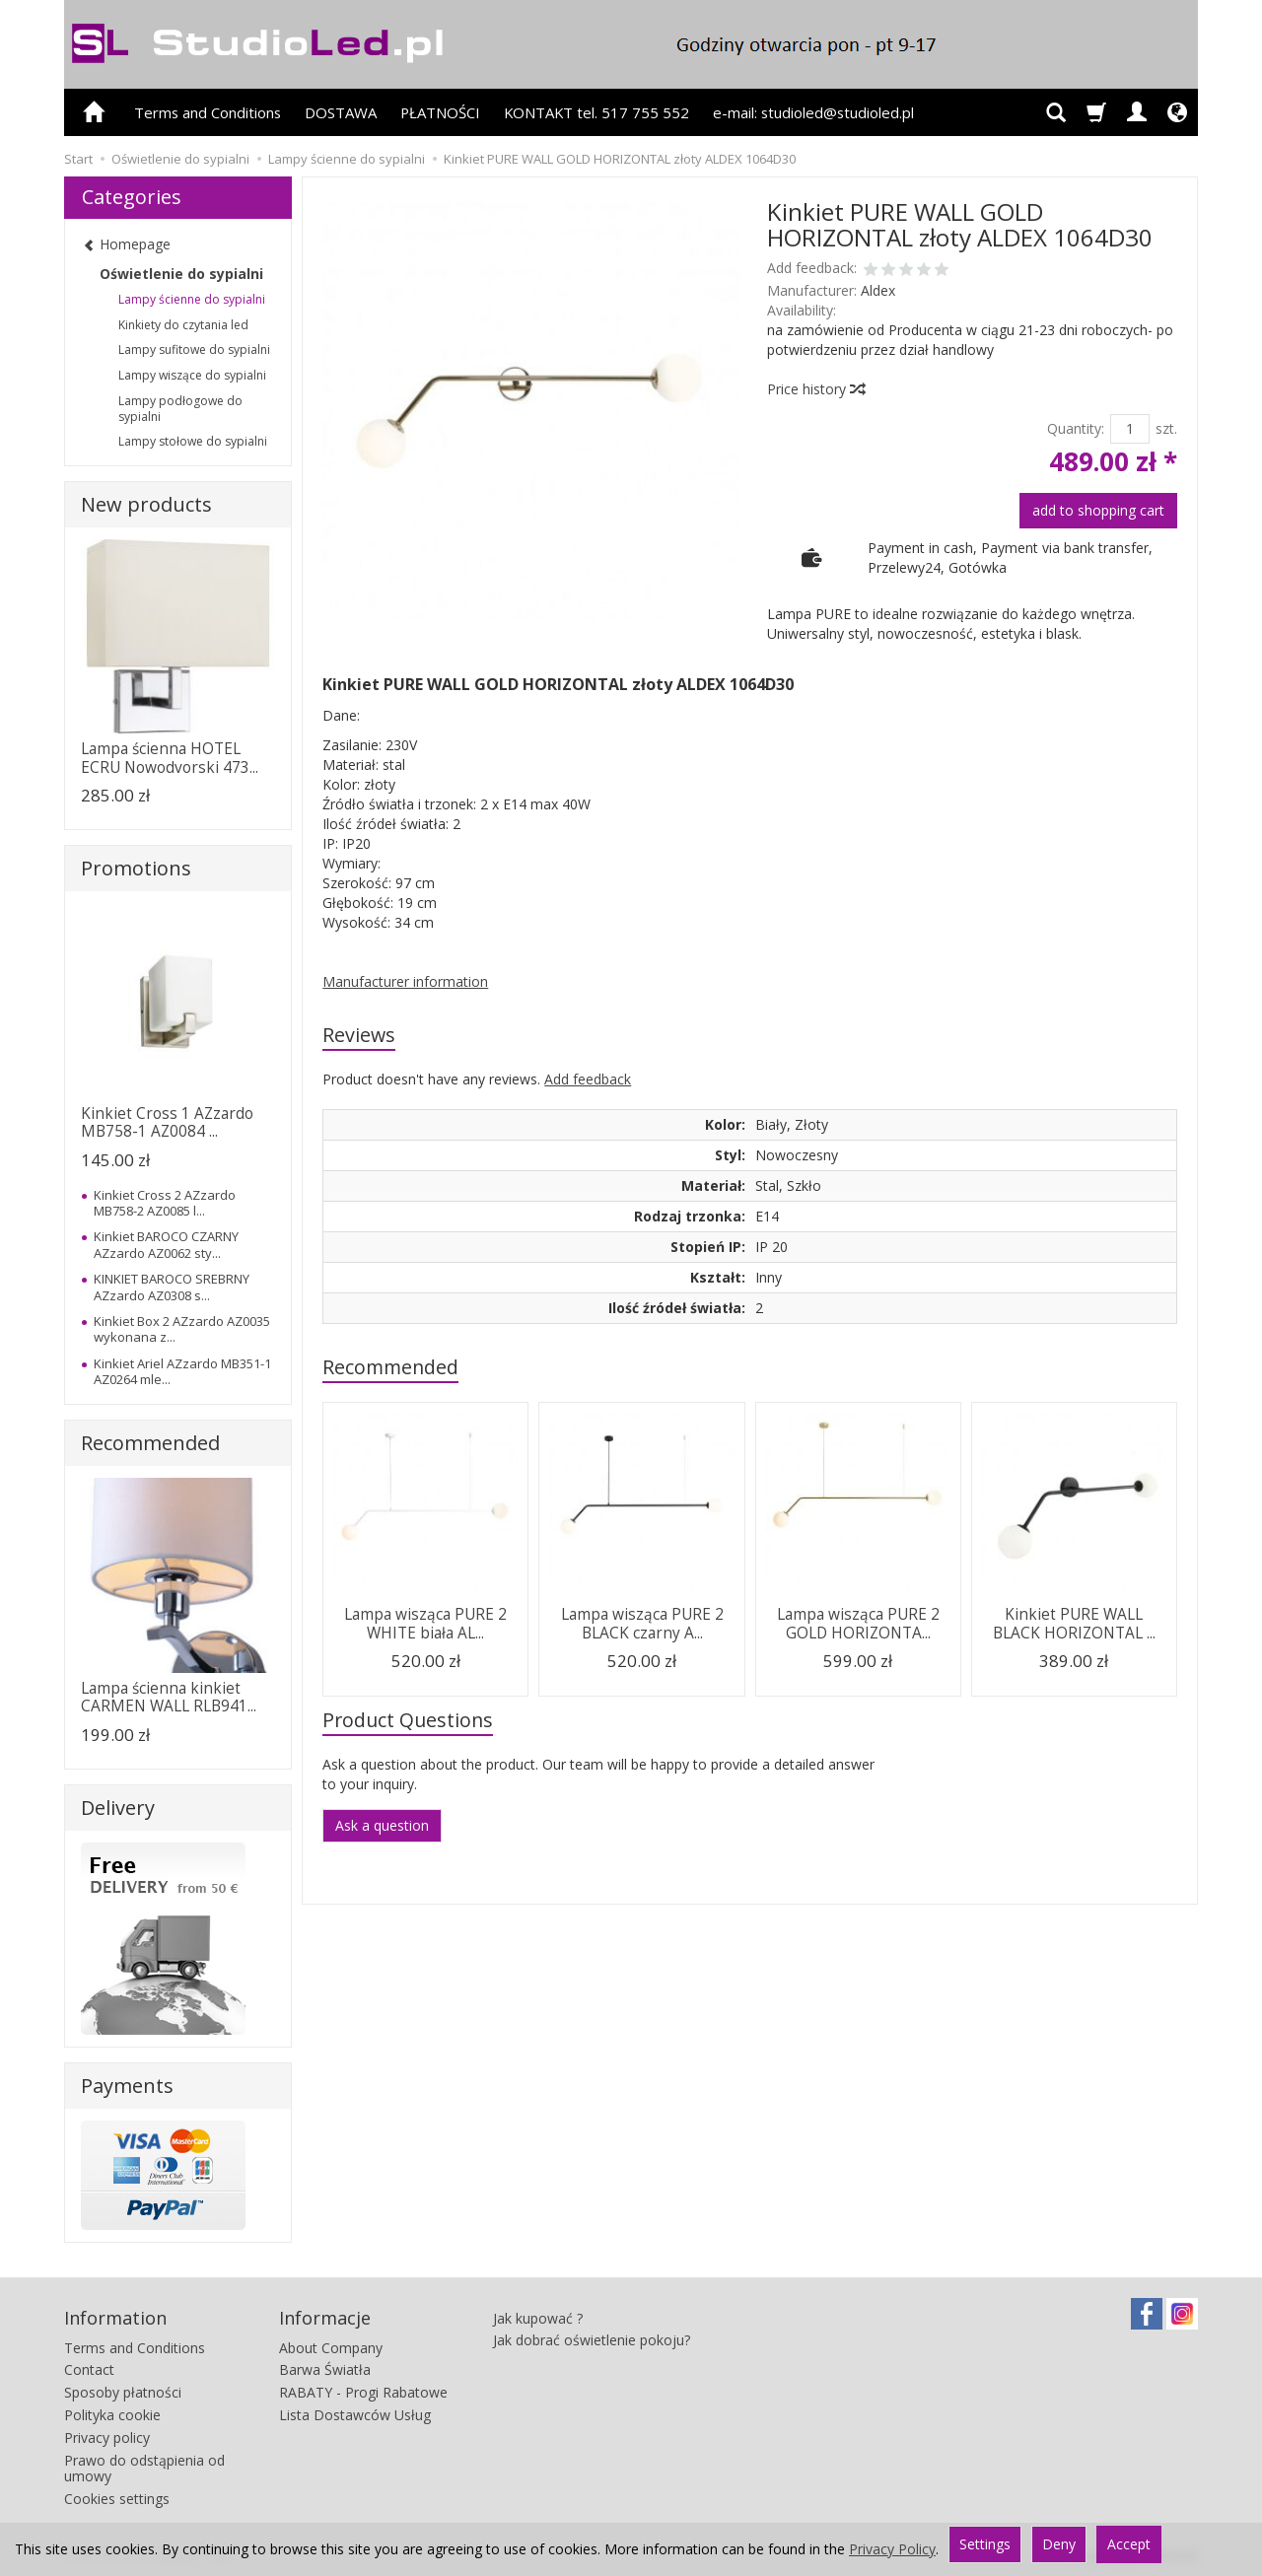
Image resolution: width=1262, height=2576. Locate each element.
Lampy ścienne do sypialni (191, 299)
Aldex (878, 290)
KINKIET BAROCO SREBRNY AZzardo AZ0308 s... (171, 1286)
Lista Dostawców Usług (355, 2414)
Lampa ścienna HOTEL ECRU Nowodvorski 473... (169, 757)
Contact (89, 2369)
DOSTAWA (341, 112)
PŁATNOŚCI (440, 112)
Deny (1059, 2544)
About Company (331, 2347)
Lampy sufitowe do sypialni (194, 349)
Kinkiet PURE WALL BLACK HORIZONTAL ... (1074, 1623)
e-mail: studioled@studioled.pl (813, 112)
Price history (815, 389)
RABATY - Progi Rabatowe (363, 2392)
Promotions (136, 868)
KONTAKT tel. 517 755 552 (596, 112)
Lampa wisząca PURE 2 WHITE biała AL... (425, 1623)
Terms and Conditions (207, 112)
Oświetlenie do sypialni (181, 273)
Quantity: (1075, 428)
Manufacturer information (405, 981)
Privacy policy (107, 2437)
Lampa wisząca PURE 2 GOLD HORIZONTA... (858, 1623)
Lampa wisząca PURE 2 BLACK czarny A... (642, 1623)
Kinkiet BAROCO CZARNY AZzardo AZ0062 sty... (166, 1244)
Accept (1129, 2544)
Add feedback (587, 1079)
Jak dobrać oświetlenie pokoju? (591, 2340)
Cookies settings (117, 2498)
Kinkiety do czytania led (183, 324)
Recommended (390, 1367)
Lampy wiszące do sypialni (192, 375)
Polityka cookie (112, 2414)
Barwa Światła (325, 2369)
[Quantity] (1130, 429)
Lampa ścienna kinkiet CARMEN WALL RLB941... (168, 1697)
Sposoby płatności (122, 2392)
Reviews (358, 1034)
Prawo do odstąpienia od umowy (144, 2468)
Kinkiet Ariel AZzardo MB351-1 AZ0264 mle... (182, 1371)
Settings (985, 2544)
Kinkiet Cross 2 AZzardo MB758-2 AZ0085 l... (165, 1202)
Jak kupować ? (538, 2318)
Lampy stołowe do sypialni (192, 441)
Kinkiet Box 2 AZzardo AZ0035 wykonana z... (182, 1329)
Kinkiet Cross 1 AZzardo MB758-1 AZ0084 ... (167, 1122)
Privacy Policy (892, 2549)
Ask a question (382, 1825)
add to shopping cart (1098, 510)
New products (146, 504)
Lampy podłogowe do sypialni (180, 408)
